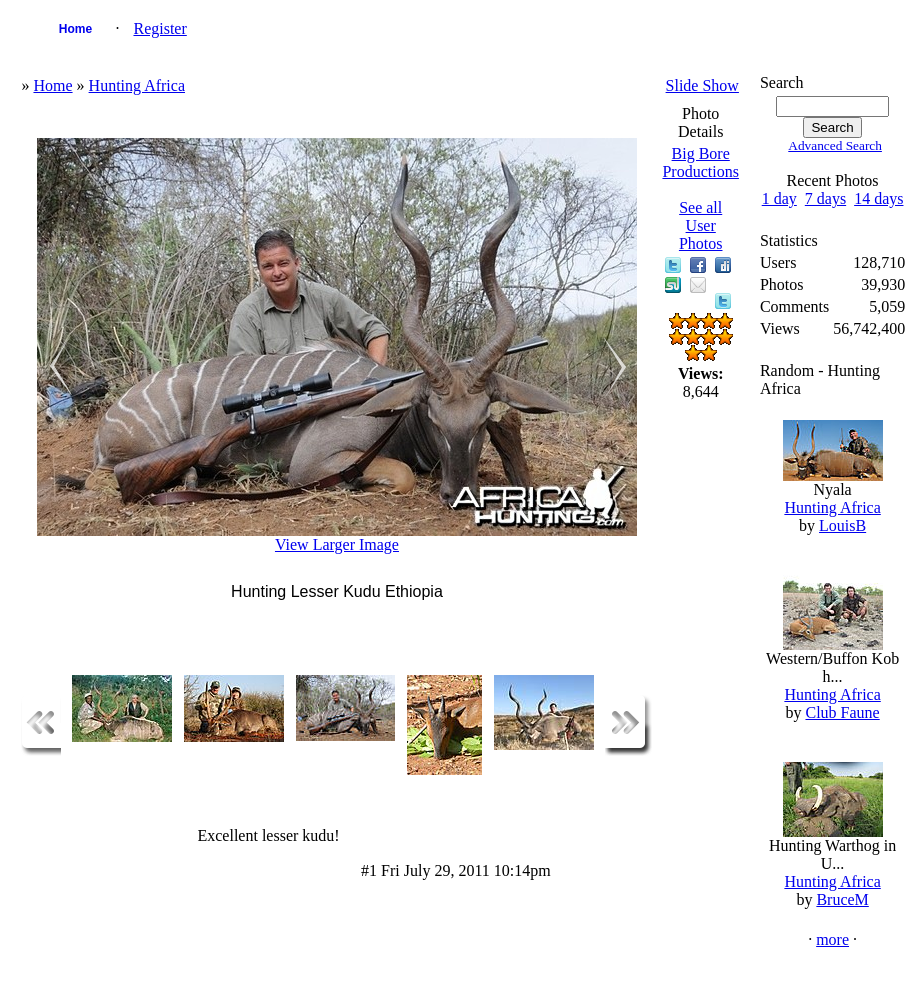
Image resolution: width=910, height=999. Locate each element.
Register (159, 28)
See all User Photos (701, 225)
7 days (825, 198)
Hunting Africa (137, 85)
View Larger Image (337, 544)
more (832, 939)
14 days (878, 198)
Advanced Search (835, 145)
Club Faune (842, 712)
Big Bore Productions (700, 162)
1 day (779, 198)
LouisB (842, 525)
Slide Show (702, 85)
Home (75, 29)
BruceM (842, 899)
